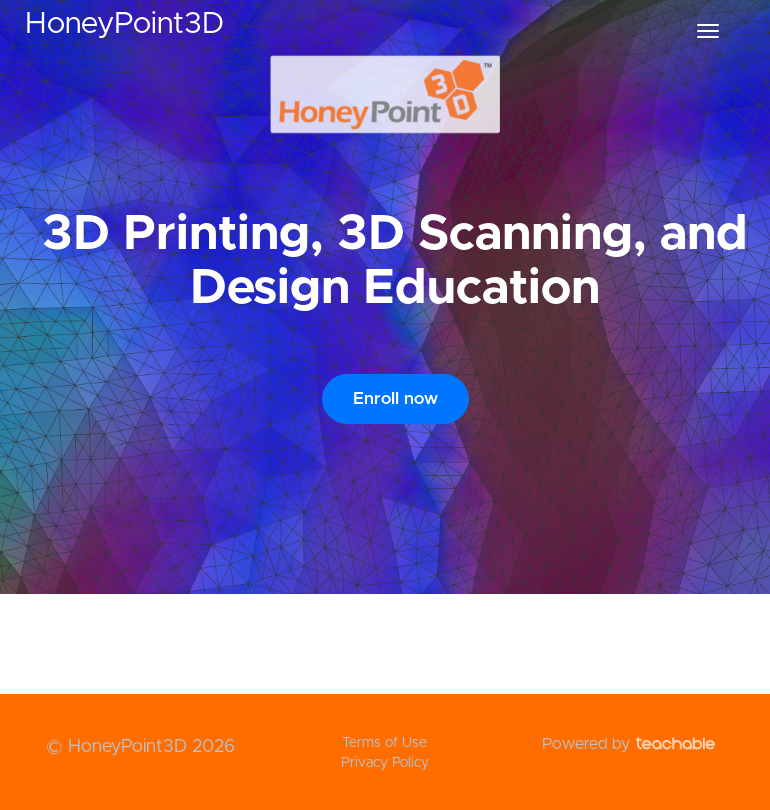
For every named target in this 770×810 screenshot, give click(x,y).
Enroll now (395, 398)
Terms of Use (384, 743)
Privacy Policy (385, 763)
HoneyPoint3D (124, 24)
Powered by (628, 744)
